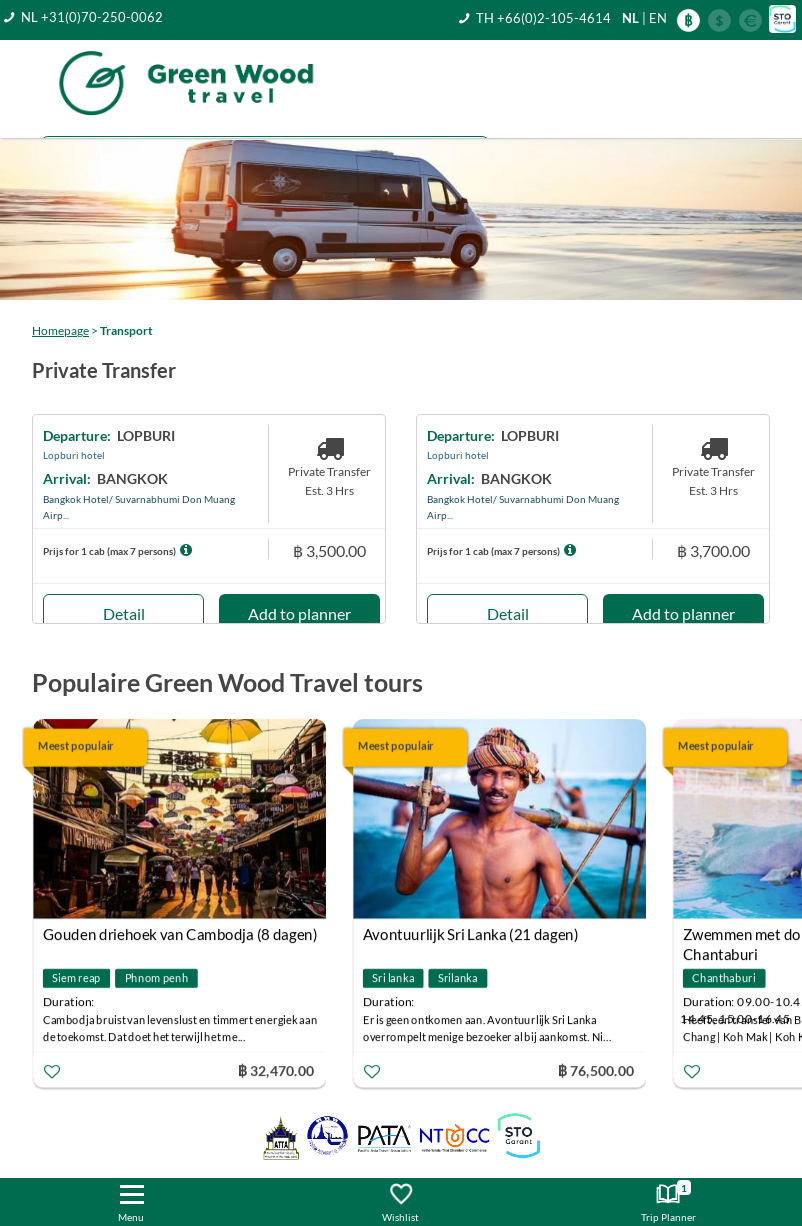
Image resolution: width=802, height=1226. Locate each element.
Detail (124, 613)
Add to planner (299, 613)
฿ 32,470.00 (276, 1069)
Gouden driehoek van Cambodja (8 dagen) (180, 934)
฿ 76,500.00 (596, 1069)
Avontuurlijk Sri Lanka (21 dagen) (471, 934)
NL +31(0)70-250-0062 (92, 17)
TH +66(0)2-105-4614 (543, 18)
